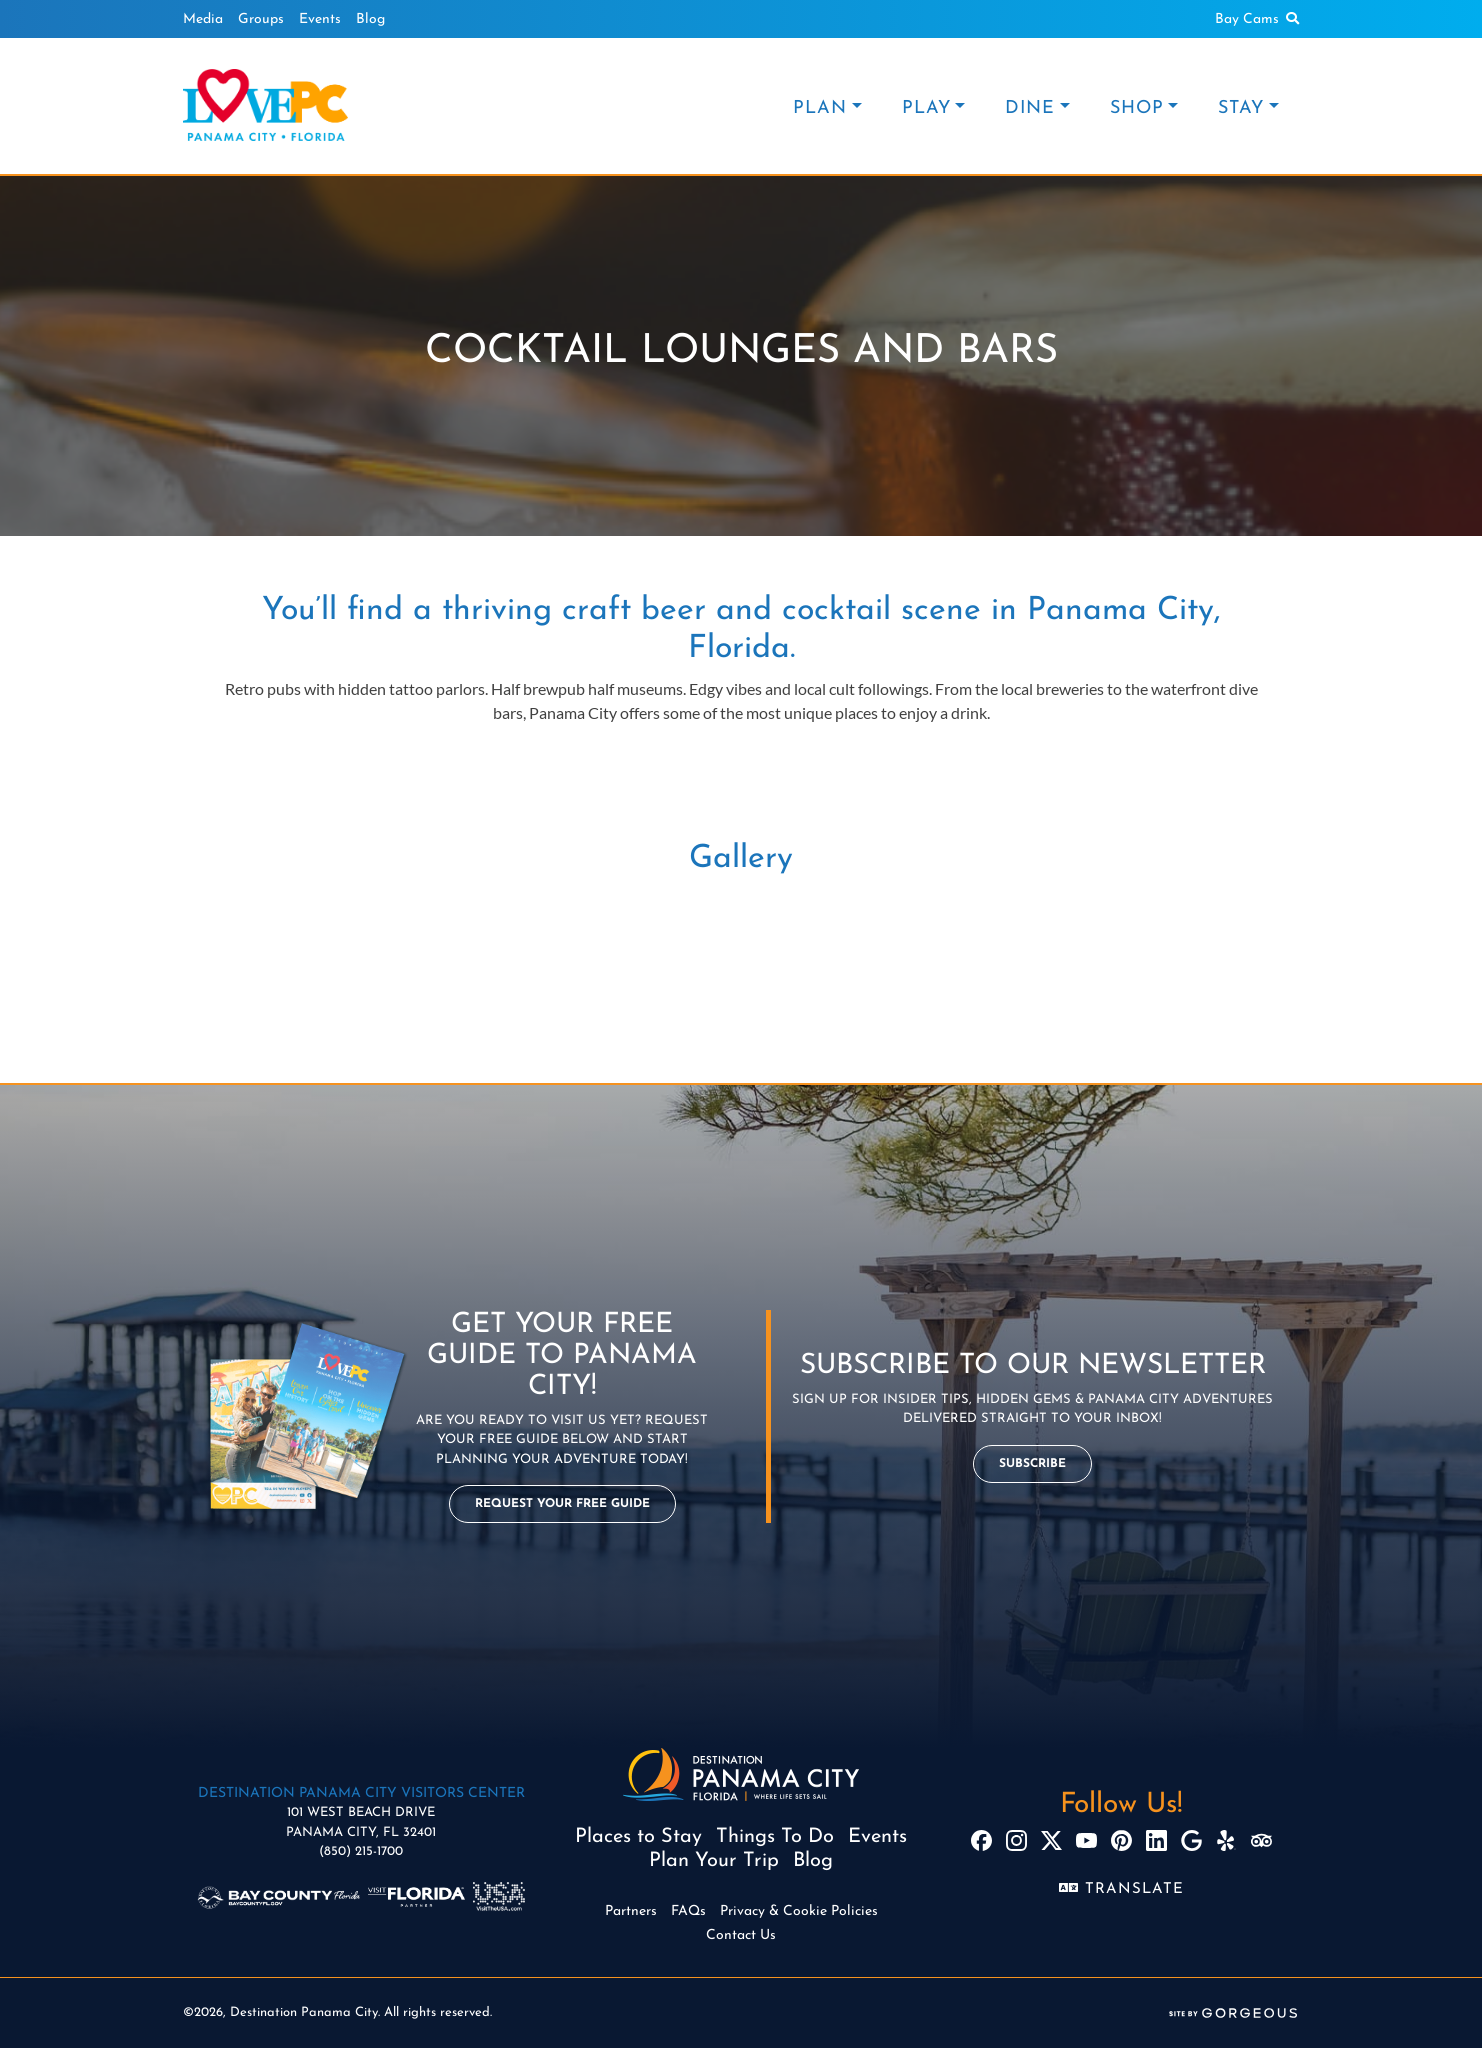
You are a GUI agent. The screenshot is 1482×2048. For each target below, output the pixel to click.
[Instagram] (1016, 1840)
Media (203, 19)
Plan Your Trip (714, 1861)
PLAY (926, 108)
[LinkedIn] (1156, 1840)
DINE (1030, 108)
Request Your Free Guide (562, 1504)
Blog (370, 19)
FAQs (688, 1911)
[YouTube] (1086, 1840)
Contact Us (741, 1935)
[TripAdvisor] (1261, 1840)
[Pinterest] (1121, 1840)
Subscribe (1032, 1464)
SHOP (1137, 108)
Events (320, 19)
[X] (1051, 1840)
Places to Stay (638, 1837)
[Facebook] (981, 1840)
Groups (261, 19)
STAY (1241, 108)
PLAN (820, 108)
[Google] (1191, 1840)
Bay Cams (1247, 19)
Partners (631, 1911)
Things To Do (775, 1837)
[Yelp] (1226, 1840)
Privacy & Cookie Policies (799, 1911)
